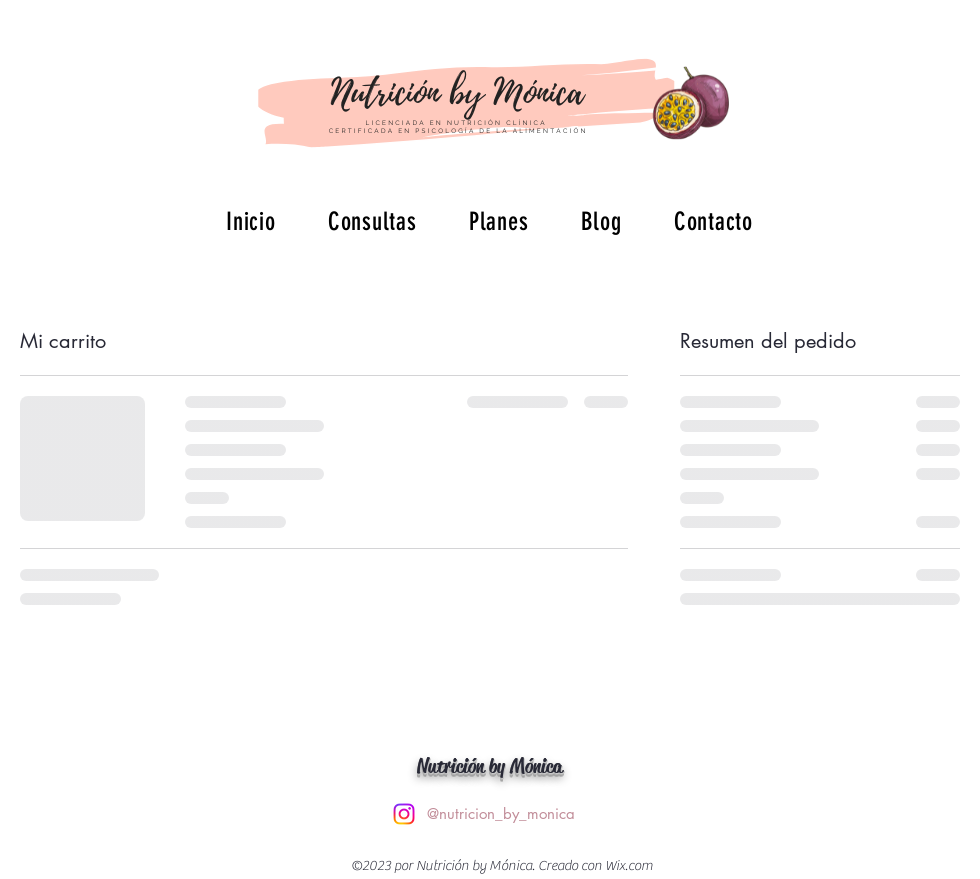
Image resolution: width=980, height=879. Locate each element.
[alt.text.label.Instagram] (404, 814)
